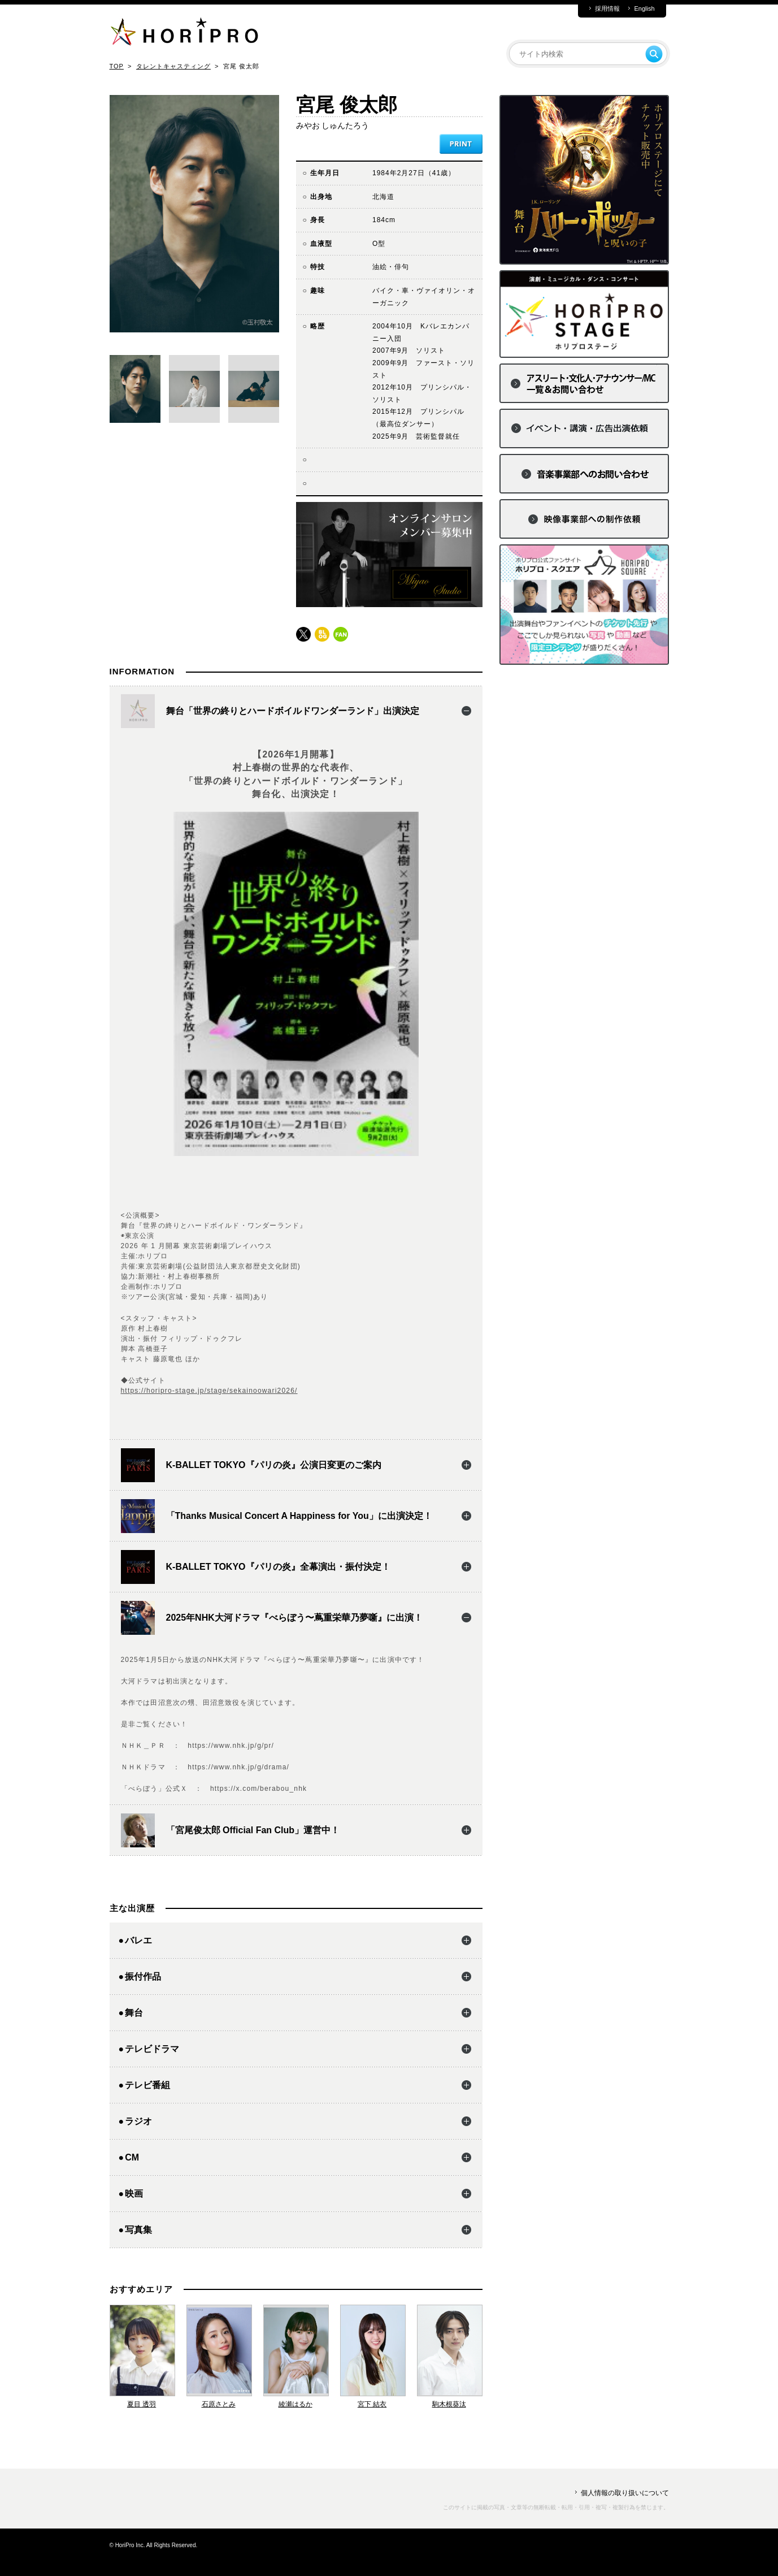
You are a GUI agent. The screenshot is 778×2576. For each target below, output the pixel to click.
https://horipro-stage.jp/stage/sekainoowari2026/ (209, 1391)
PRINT (461, 144)
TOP (117, 66)
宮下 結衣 (372, 2404)
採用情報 (607, 9)
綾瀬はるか (295, 2404)
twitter (303, 634)
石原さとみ (219, 2404)
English (644, 9)
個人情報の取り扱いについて (625, 2493)
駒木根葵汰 (449, 2404)
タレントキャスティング (173, 66)
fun (340, 634)
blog (322, 634)
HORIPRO (184, 34)
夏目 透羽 (141, 2404)
